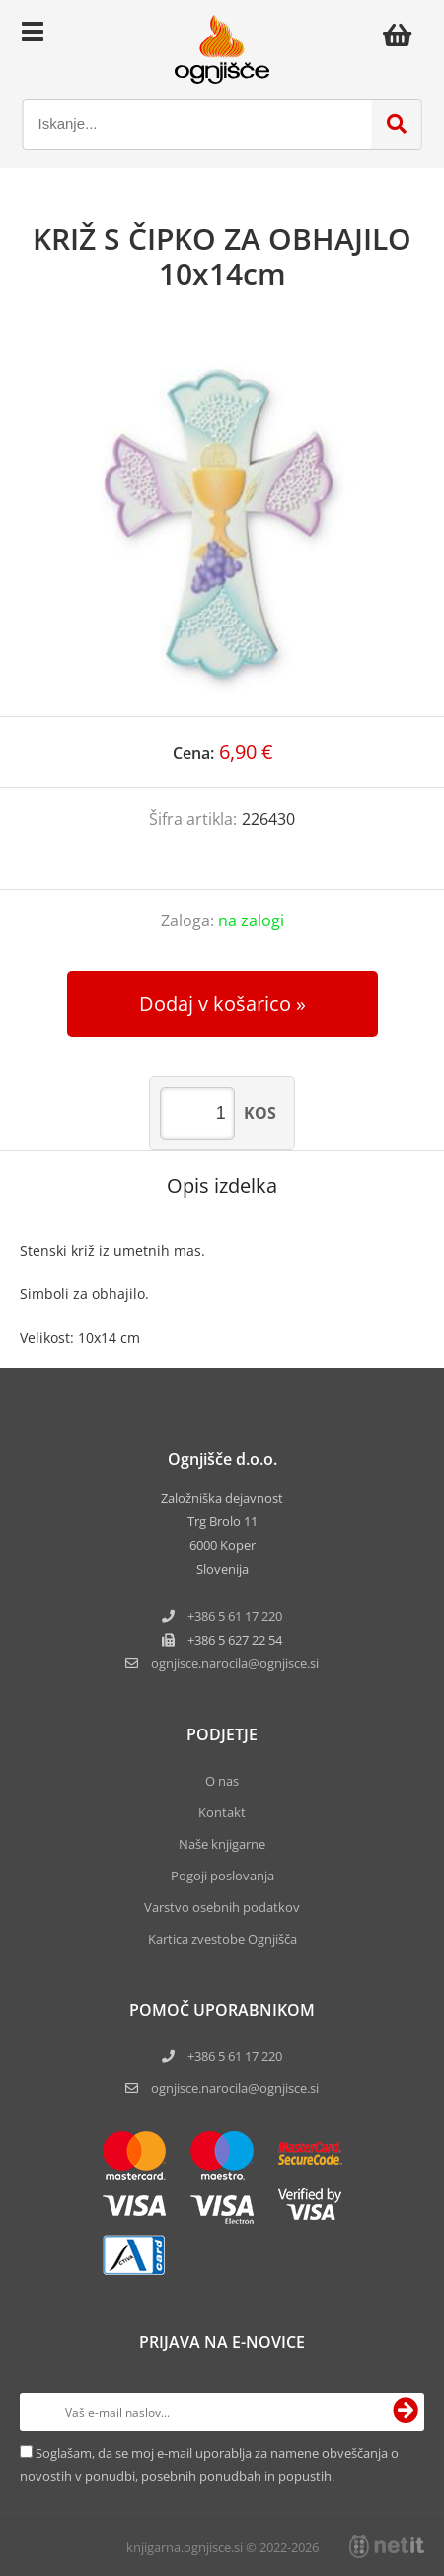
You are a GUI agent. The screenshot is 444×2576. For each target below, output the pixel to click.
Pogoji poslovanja (222, 1875)
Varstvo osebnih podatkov (222, 1907)
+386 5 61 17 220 (234, 1616)
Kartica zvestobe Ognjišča (222, 1939)
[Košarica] (402, 34)
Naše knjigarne (222, 1844)
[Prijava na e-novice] (405, 2412)
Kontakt (222, 1812)
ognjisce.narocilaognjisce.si (235, 1663)
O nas (222, 1781)
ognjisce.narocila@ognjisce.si (235, 2088)
